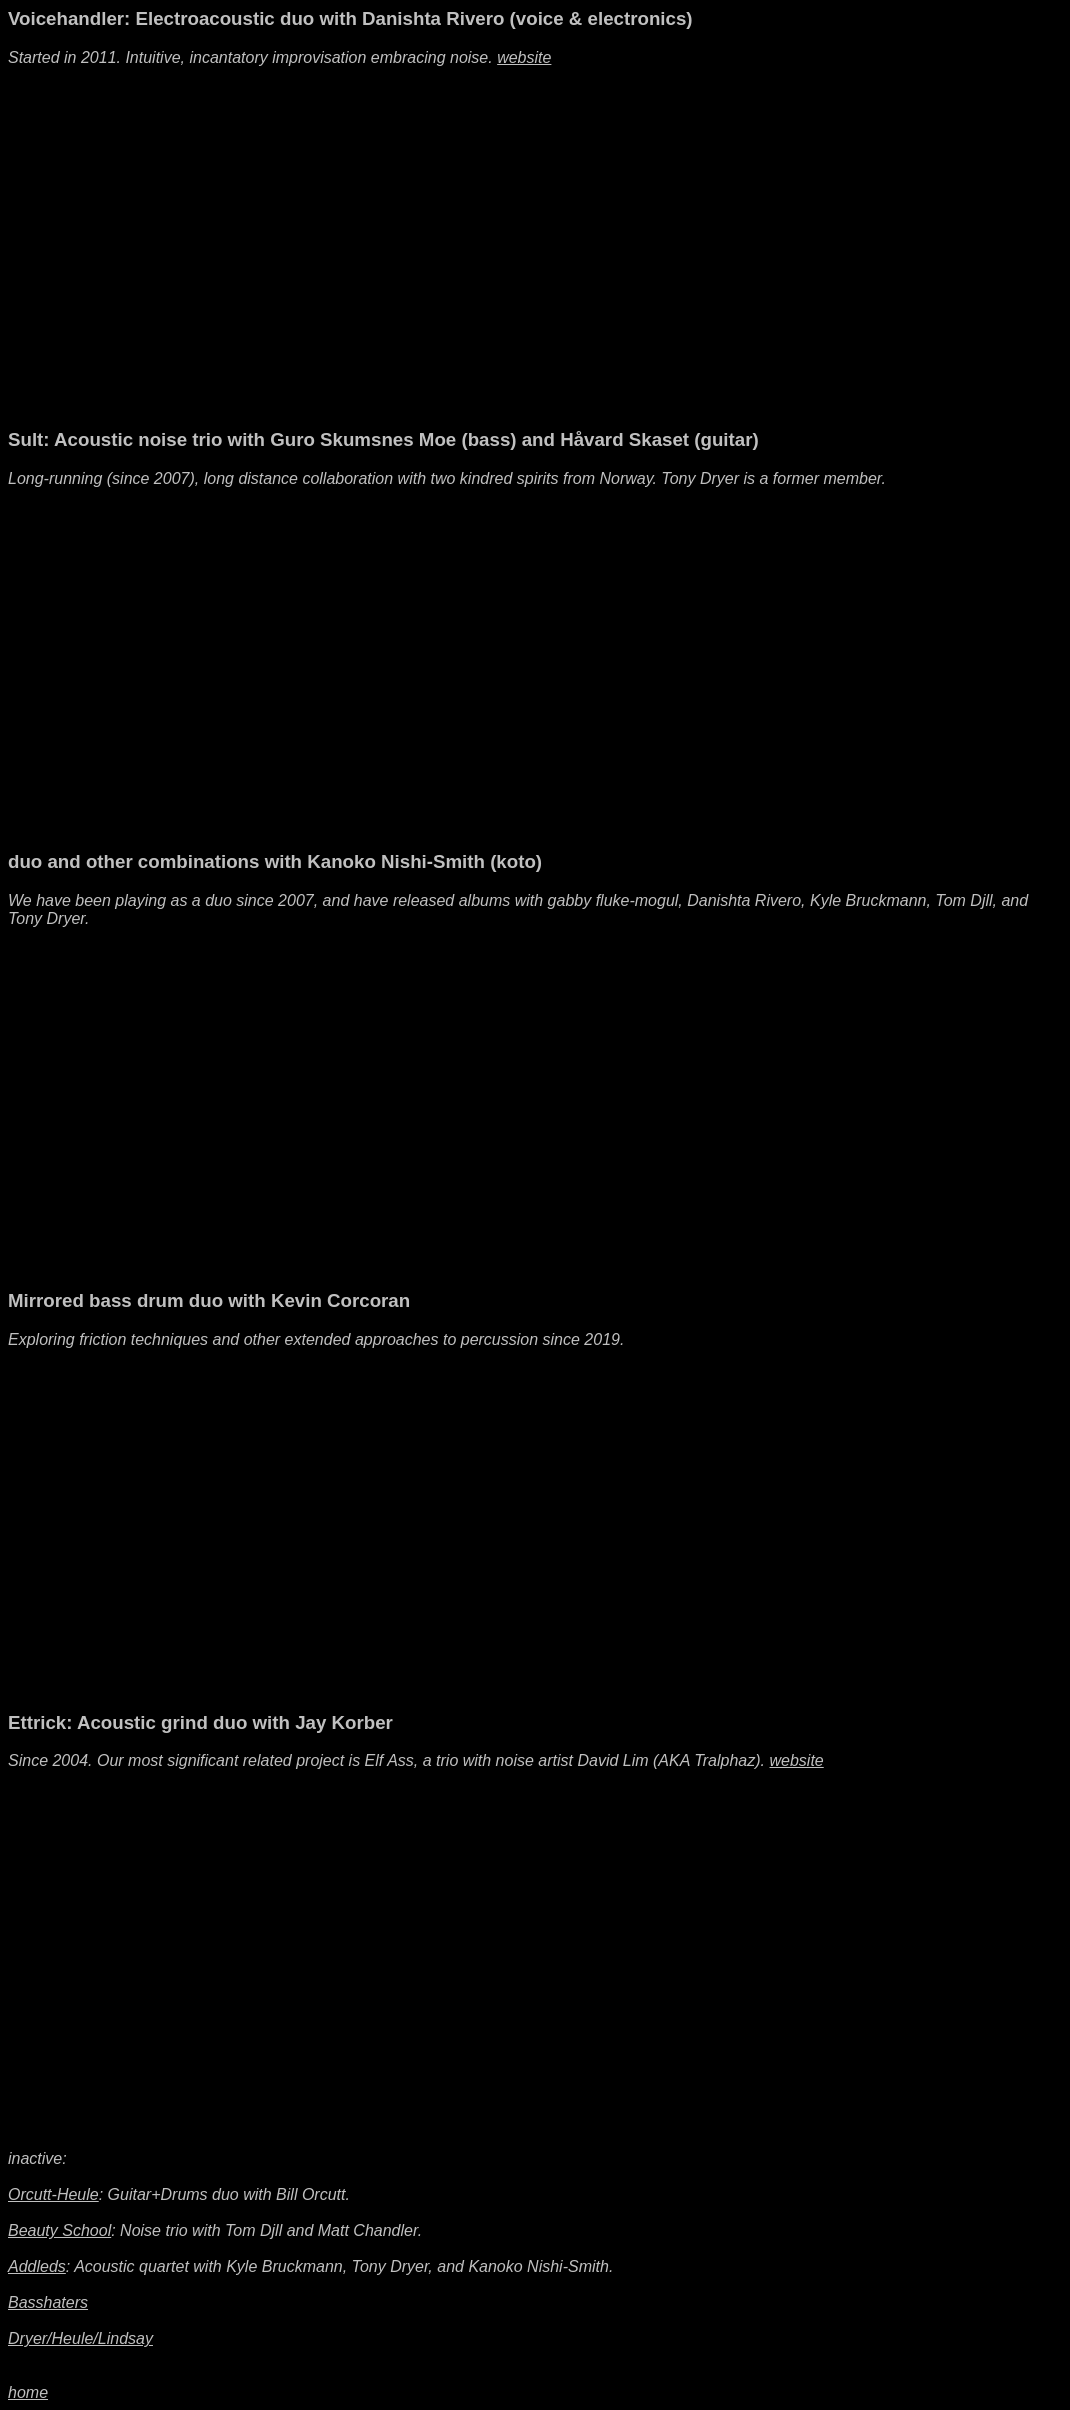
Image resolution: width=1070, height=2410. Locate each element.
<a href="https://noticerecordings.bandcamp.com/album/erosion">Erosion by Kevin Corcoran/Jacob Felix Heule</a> (760, 1492)
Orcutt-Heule (53, 2194)
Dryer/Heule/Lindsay (80, 2338)
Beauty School (59, 2230)
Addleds (37, 2266)
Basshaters (48, 2302)
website (524, 57)
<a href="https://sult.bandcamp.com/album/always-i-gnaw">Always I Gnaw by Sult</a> (760, 631)
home (28, 2392)
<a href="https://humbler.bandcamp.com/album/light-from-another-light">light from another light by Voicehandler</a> (760, 210)
